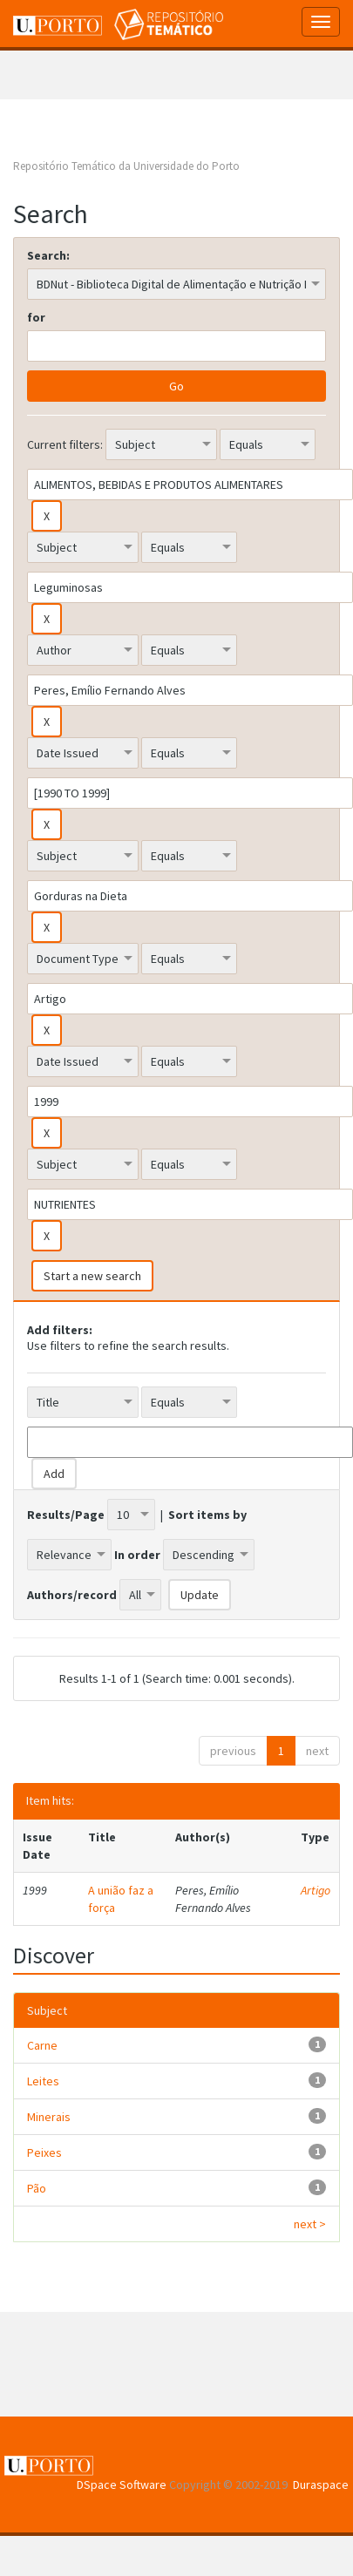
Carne (42, 2045)
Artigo (315, 1890)
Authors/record (72, 1595)
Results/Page (66, 1514)
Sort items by (207, 1514)
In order (137, 1555)
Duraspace (321, 2484)
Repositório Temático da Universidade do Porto (126, 166)
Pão (36, 2188)
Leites (43, 2081)
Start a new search (92, 1276)
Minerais (49, 2117)
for (36, 317)
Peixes (44, 2152)
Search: (48, 255)
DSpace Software (121, 2484)
